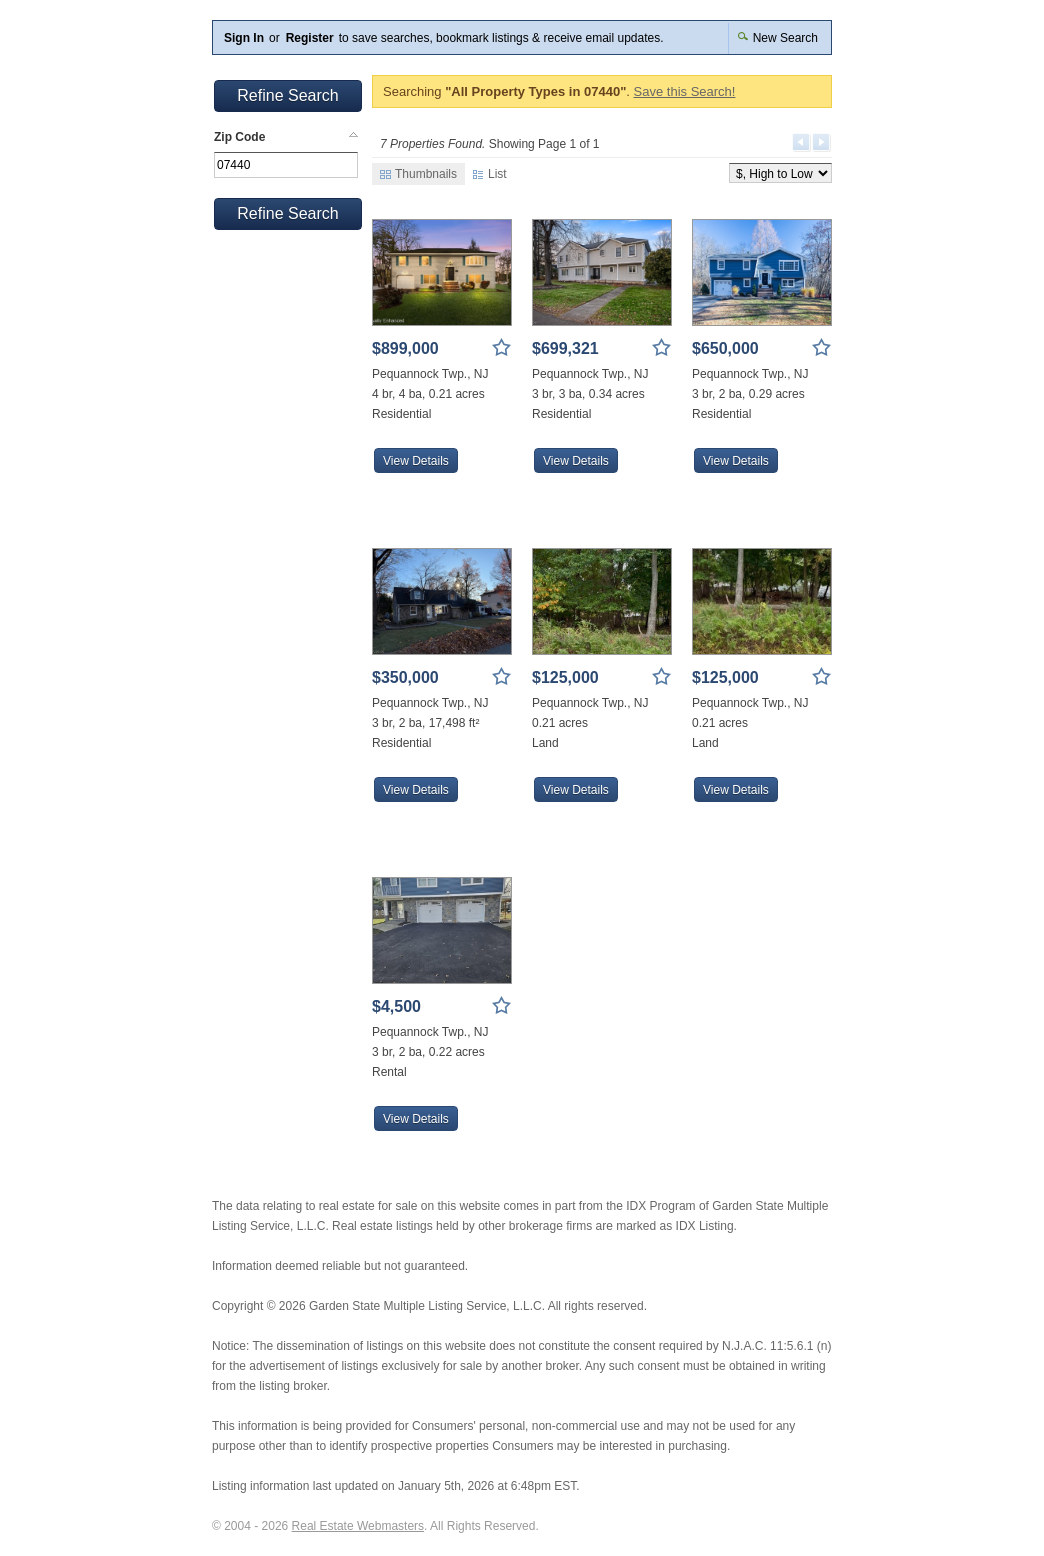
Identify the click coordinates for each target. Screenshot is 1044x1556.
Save (502, 348)
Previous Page (802, 143)
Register (310, 38)
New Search (778, 38)
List (490, 174)
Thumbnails (418, 174)
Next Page (822, 143)
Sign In (244, 38)
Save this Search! (685, 91)
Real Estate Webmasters (358, 1526)
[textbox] (286, 165)
